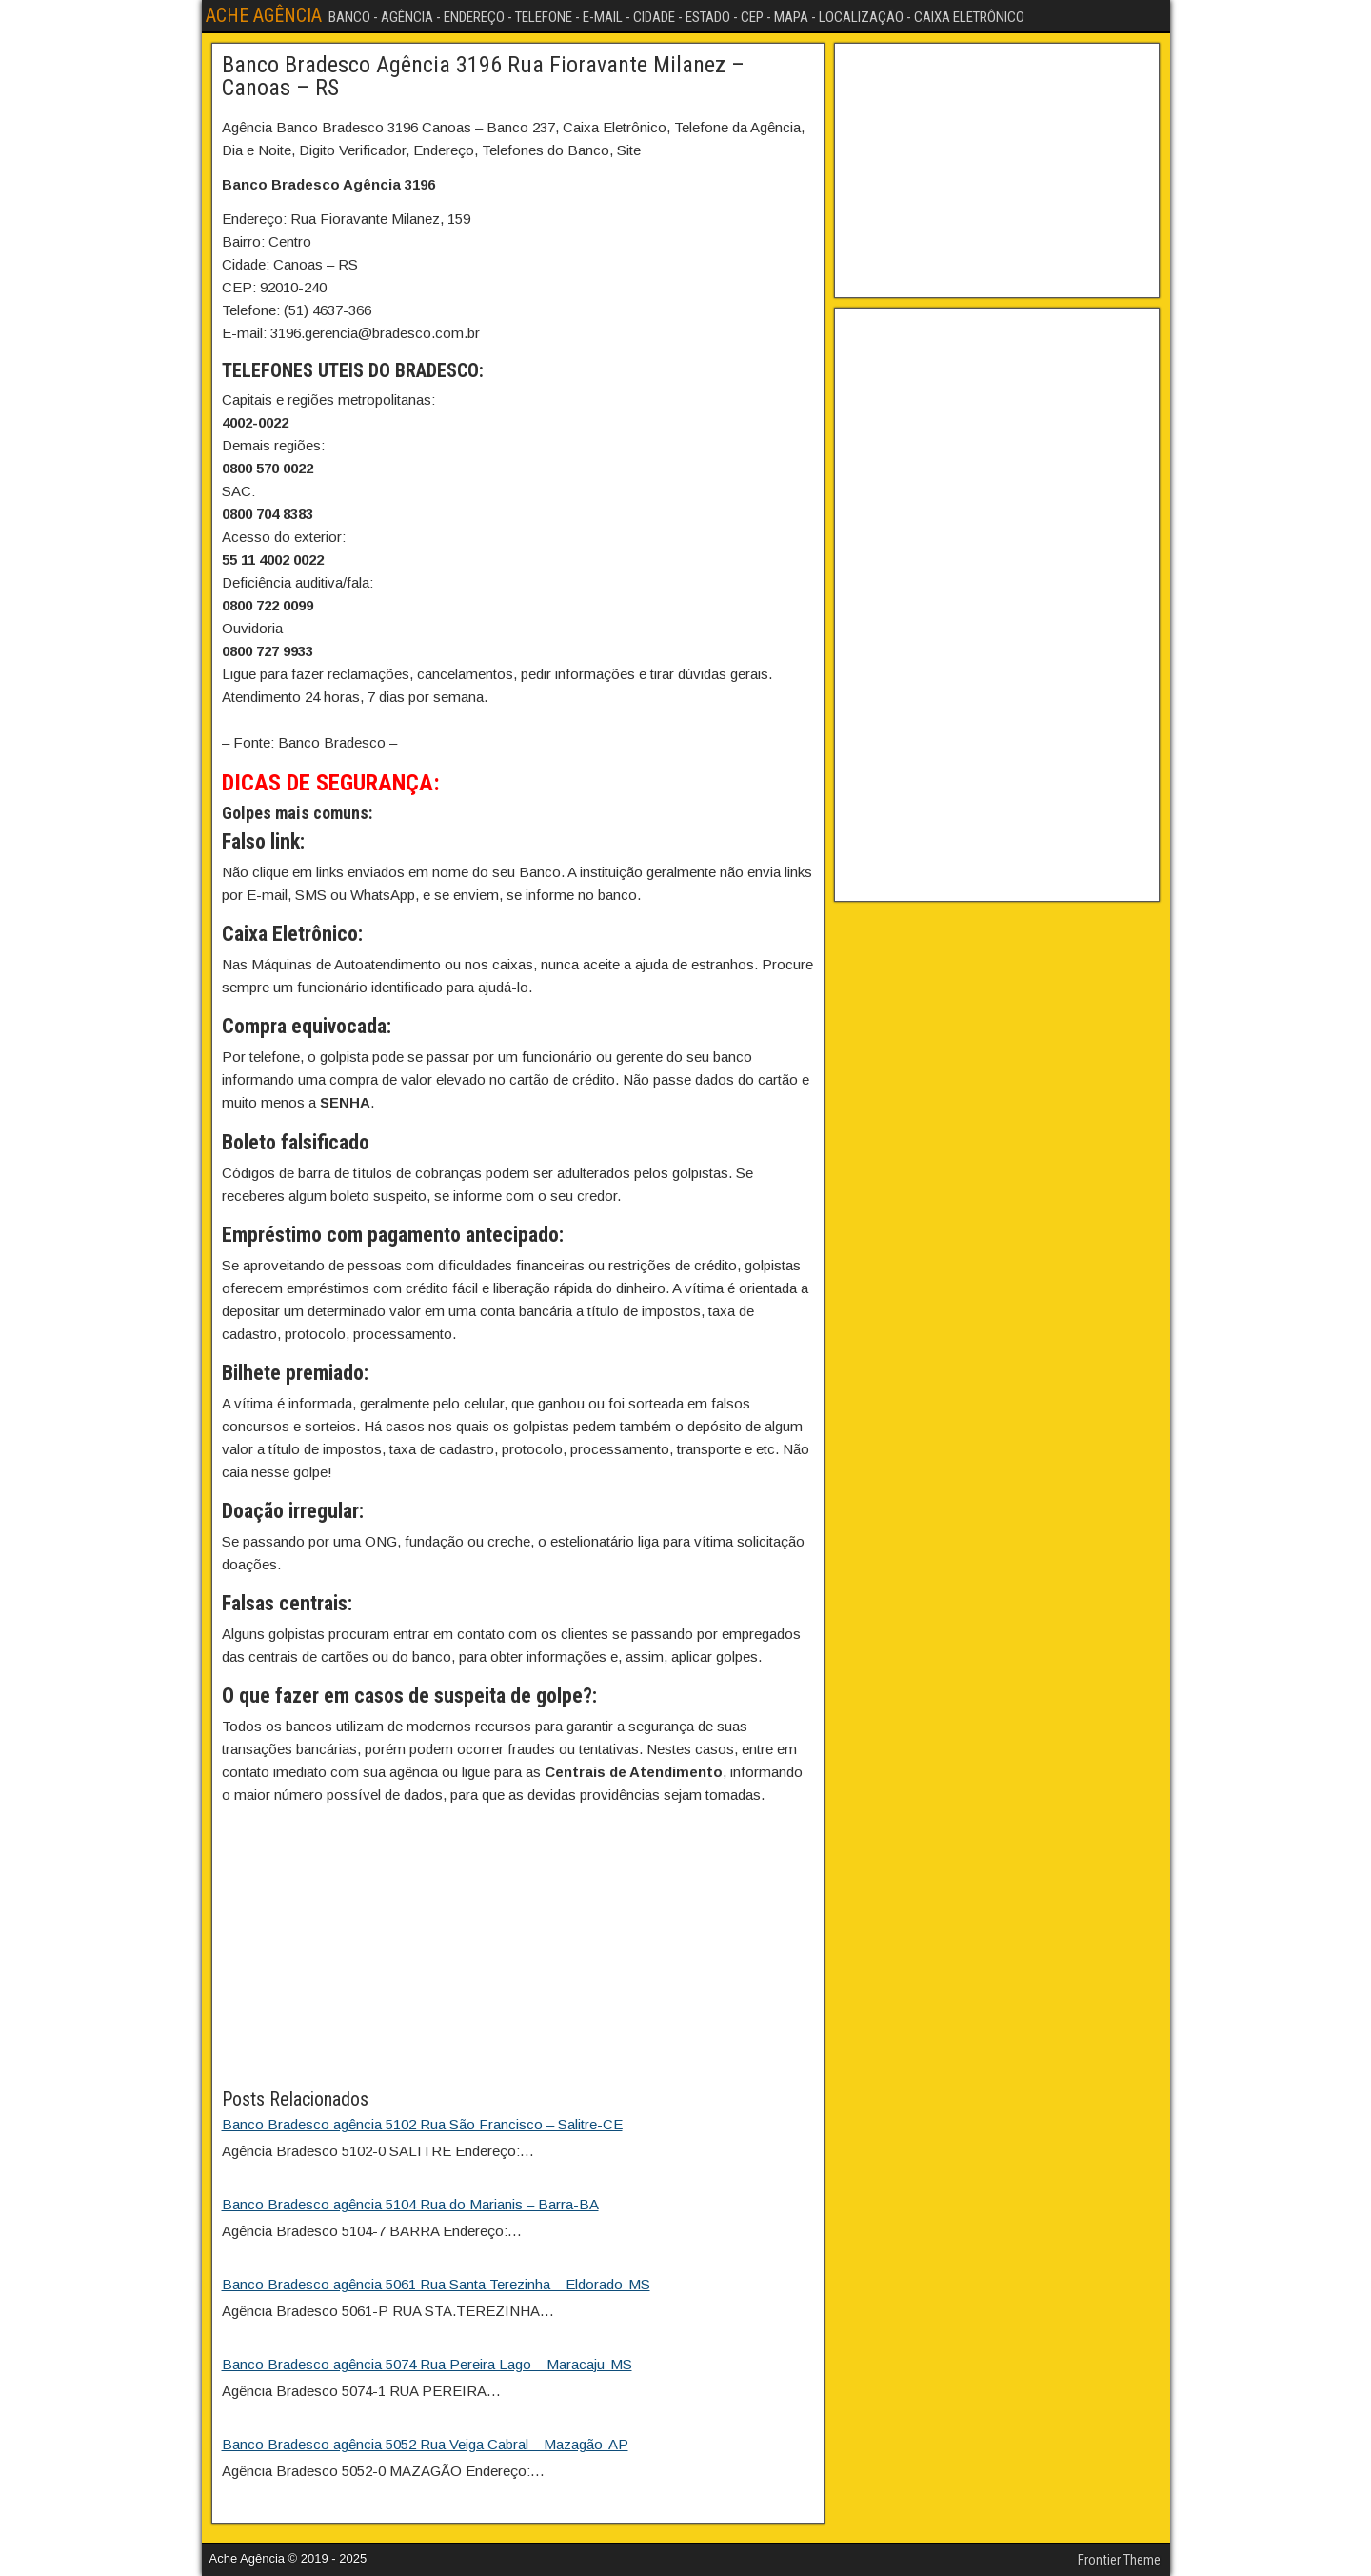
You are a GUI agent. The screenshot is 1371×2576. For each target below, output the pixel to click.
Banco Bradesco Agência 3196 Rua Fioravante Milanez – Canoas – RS (483, 76)
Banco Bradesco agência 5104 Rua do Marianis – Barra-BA (410, 2204)
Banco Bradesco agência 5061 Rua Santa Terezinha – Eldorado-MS (436, 2284)
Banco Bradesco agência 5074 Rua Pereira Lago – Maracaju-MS (427, 2364)
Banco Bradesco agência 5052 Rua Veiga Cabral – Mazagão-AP (425, 2444)
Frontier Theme (1119, 2559)
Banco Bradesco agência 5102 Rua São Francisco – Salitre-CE (422, 2124)
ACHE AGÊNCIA (264, 15)
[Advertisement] (518, 1951)
